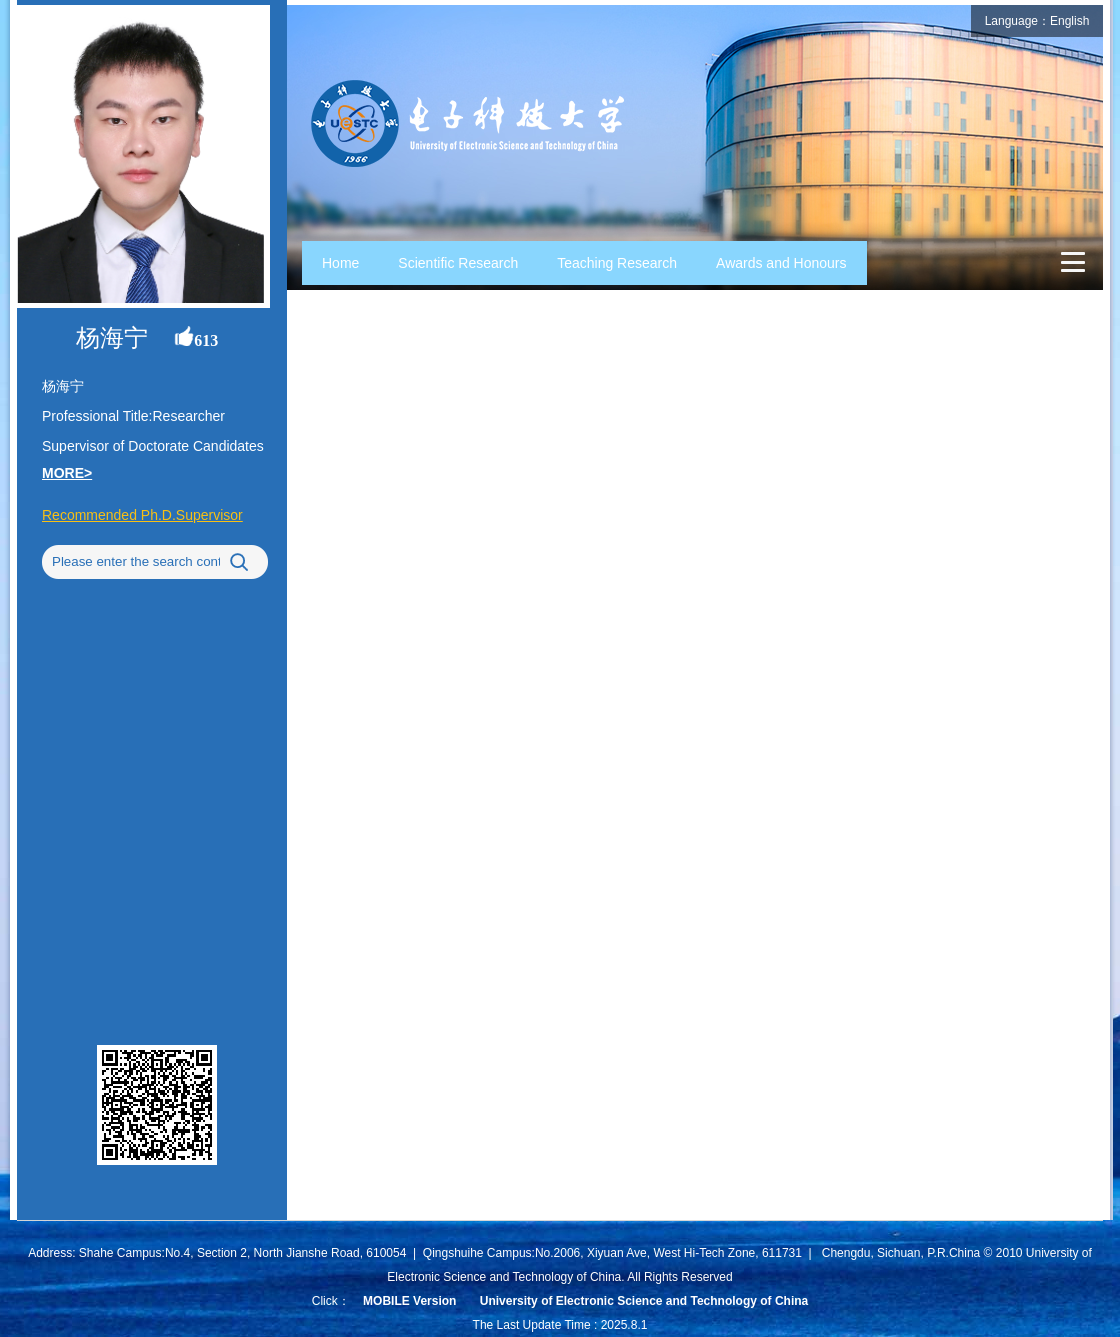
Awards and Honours (781, 263)
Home (340, 263)
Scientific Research (458, 263)
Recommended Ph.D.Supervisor (142, 515)
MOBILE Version (409, 1301)
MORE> (67, 473)
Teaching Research (617, 263)
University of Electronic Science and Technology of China (644, 1301)
